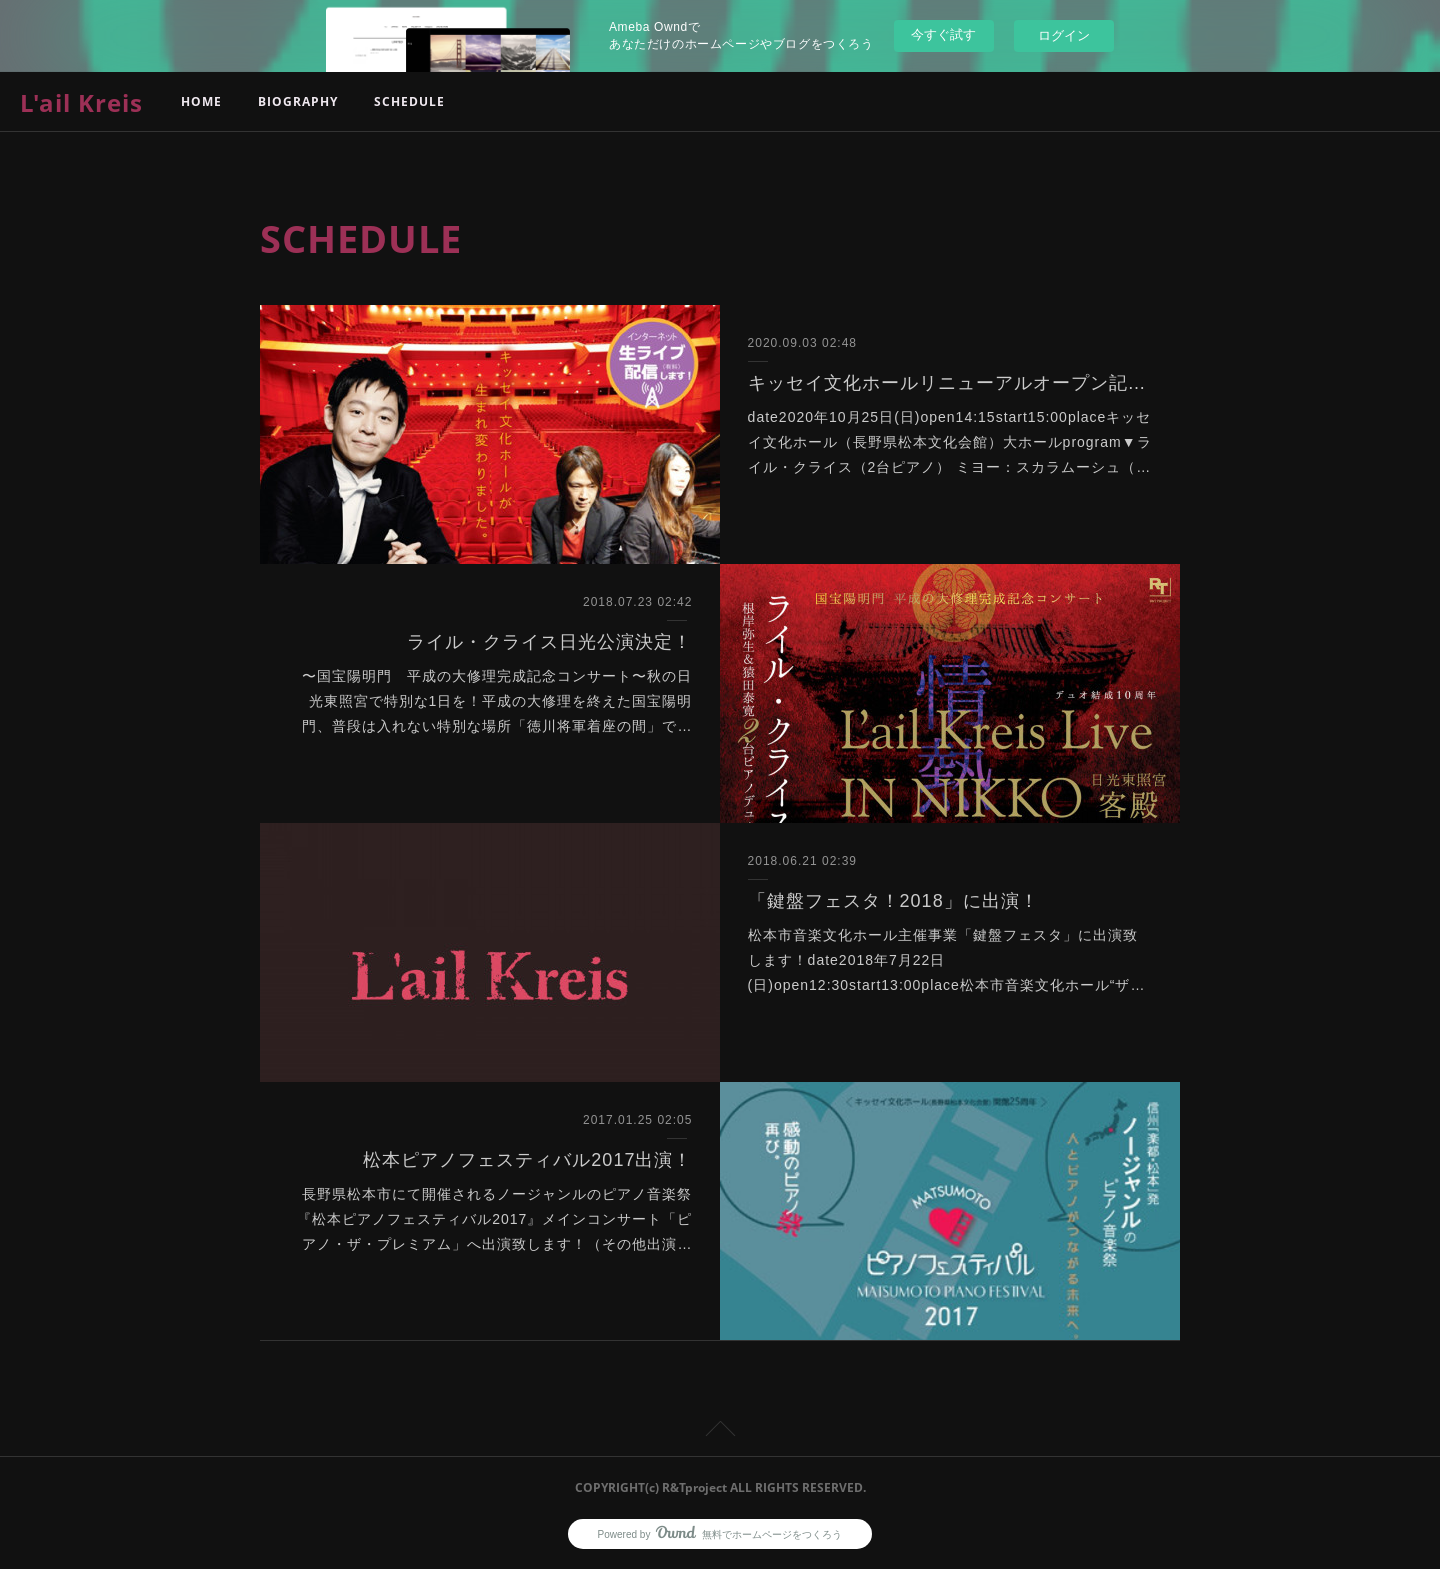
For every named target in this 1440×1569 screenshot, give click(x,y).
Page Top (720, 1432)
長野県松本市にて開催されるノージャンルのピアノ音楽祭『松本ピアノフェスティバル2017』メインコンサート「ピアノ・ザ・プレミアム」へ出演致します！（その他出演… (494, 1219)
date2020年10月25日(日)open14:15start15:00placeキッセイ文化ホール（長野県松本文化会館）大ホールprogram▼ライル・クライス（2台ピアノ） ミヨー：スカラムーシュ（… (950, 442)
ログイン (1064, 35)
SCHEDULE (409, 101)
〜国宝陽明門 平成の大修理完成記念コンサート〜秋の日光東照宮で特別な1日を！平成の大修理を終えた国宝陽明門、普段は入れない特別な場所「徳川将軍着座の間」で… (497, 701)
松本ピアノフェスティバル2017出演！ (527, 1160)
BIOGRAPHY (298, 101)
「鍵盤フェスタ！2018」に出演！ (893, 901)
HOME (201, 101)
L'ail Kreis (81, 102)
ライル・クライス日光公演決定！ (549, 642)
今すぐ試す (943, 34)
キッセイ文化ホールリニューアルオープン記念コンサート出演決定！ (950, 383)
